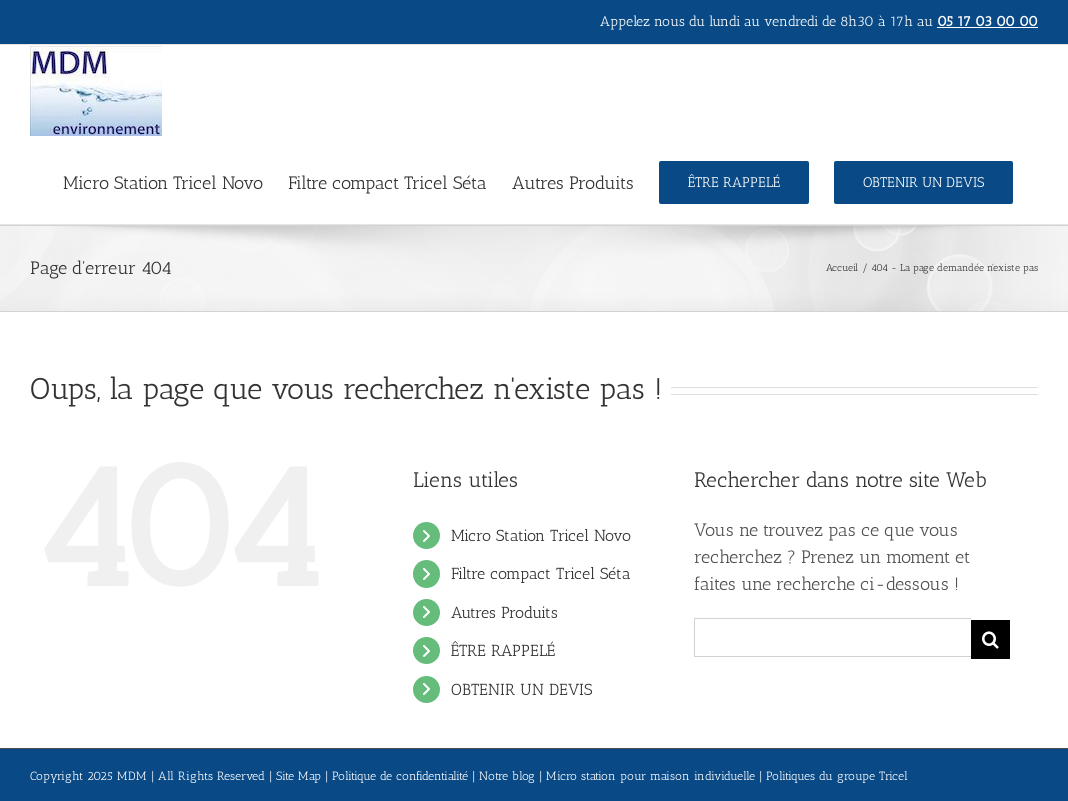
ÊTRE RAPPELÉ (503, 650)
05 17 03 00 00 (987, 21)
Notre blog (507, 776)
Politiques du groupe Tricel (837, 776)
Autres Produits (504, 612)
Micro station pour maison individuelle (650, 776)
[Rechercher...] (832, 637)
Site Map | (304, 776)
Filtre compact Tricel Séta (541, 573)
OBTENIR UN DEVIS (521, 689)
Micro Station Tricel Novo (541, 535)
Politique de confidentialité (400, 776)
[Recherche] (990, 639)
